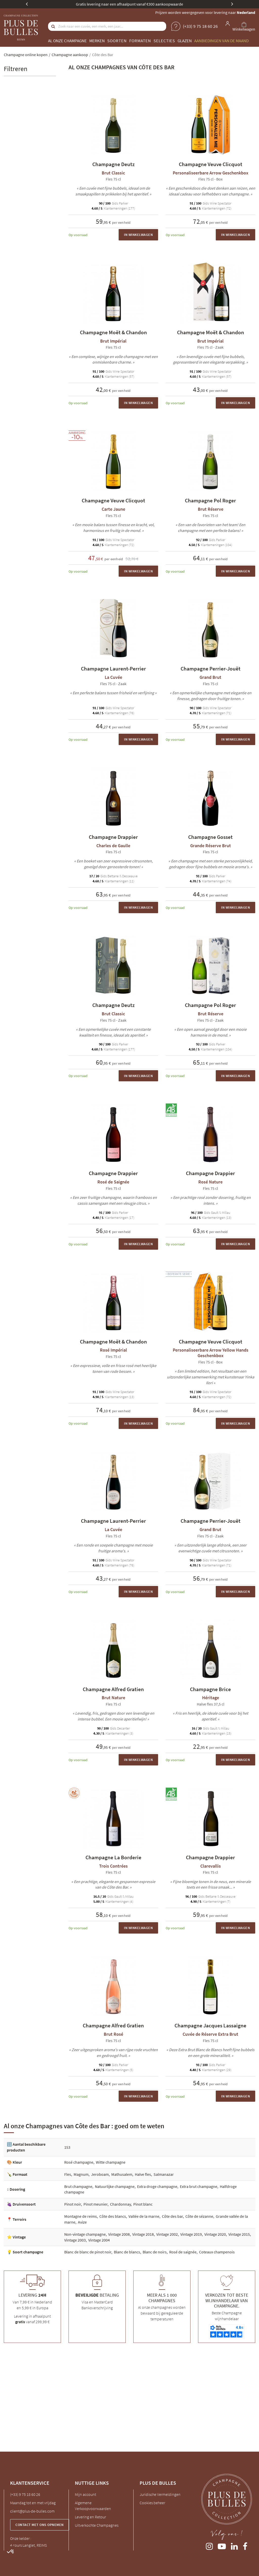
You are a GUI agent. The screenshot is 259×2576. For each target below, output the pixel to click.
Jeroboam (100, 2174)
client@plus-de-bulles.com (32, 2511)
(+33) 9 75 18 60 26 (25, 2494)
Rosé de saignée (183, 2251)
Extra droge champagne (157, 2186)
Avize (82, 2222)
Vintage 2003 (75, 2240)
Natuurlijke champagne (115, 2186)
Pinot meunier (95, 2204)
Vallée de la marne (143, 2216)
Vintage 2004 (99, 2240)
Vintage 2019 (191, 2234)
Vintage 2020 (215, 2234)
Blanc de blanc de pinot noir (87, 2251)
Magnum (81, 2174)
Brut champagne (78, 2186)
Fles (67, 2174)
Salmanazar (164, 2174)
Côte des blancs (112, 2216)
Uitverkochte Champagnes (96, 2525)
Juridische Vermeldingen (160, 2494)
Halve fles (143, 2174)
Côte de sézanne (199, 2216)
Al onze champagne (67, 40)
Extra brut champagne (198, 2186)
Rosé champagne (78, 2162)
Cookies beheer (152, 2502)
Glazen (185, 40)
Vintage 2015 (239, 2234)
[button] (11, 2552)
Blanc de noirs (155, 2251)
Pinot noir (72, 2204)
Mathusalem (121, 2174)
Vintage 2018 (143, 2234)
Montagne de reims (80, 2216)
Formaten (140, 40)
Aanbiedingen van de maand (221, 40)
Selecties (164, 40)
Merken (97, 40)
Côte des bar (172, 2216)
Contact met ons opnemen (39, 2524)
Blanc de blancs (127, 2251)
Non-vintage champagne (85, 2234)
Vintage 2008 (119, 2234)
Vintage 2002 (167, 2234)
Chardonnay (120, 2204)
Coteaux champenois (217, 2251)
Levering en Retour (90, 2516)
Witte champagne (110, 2162)
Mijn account (85, 2494)
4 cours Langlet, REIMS (28, 2545)
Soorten (117, 40)
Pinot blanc (143, 2204)
